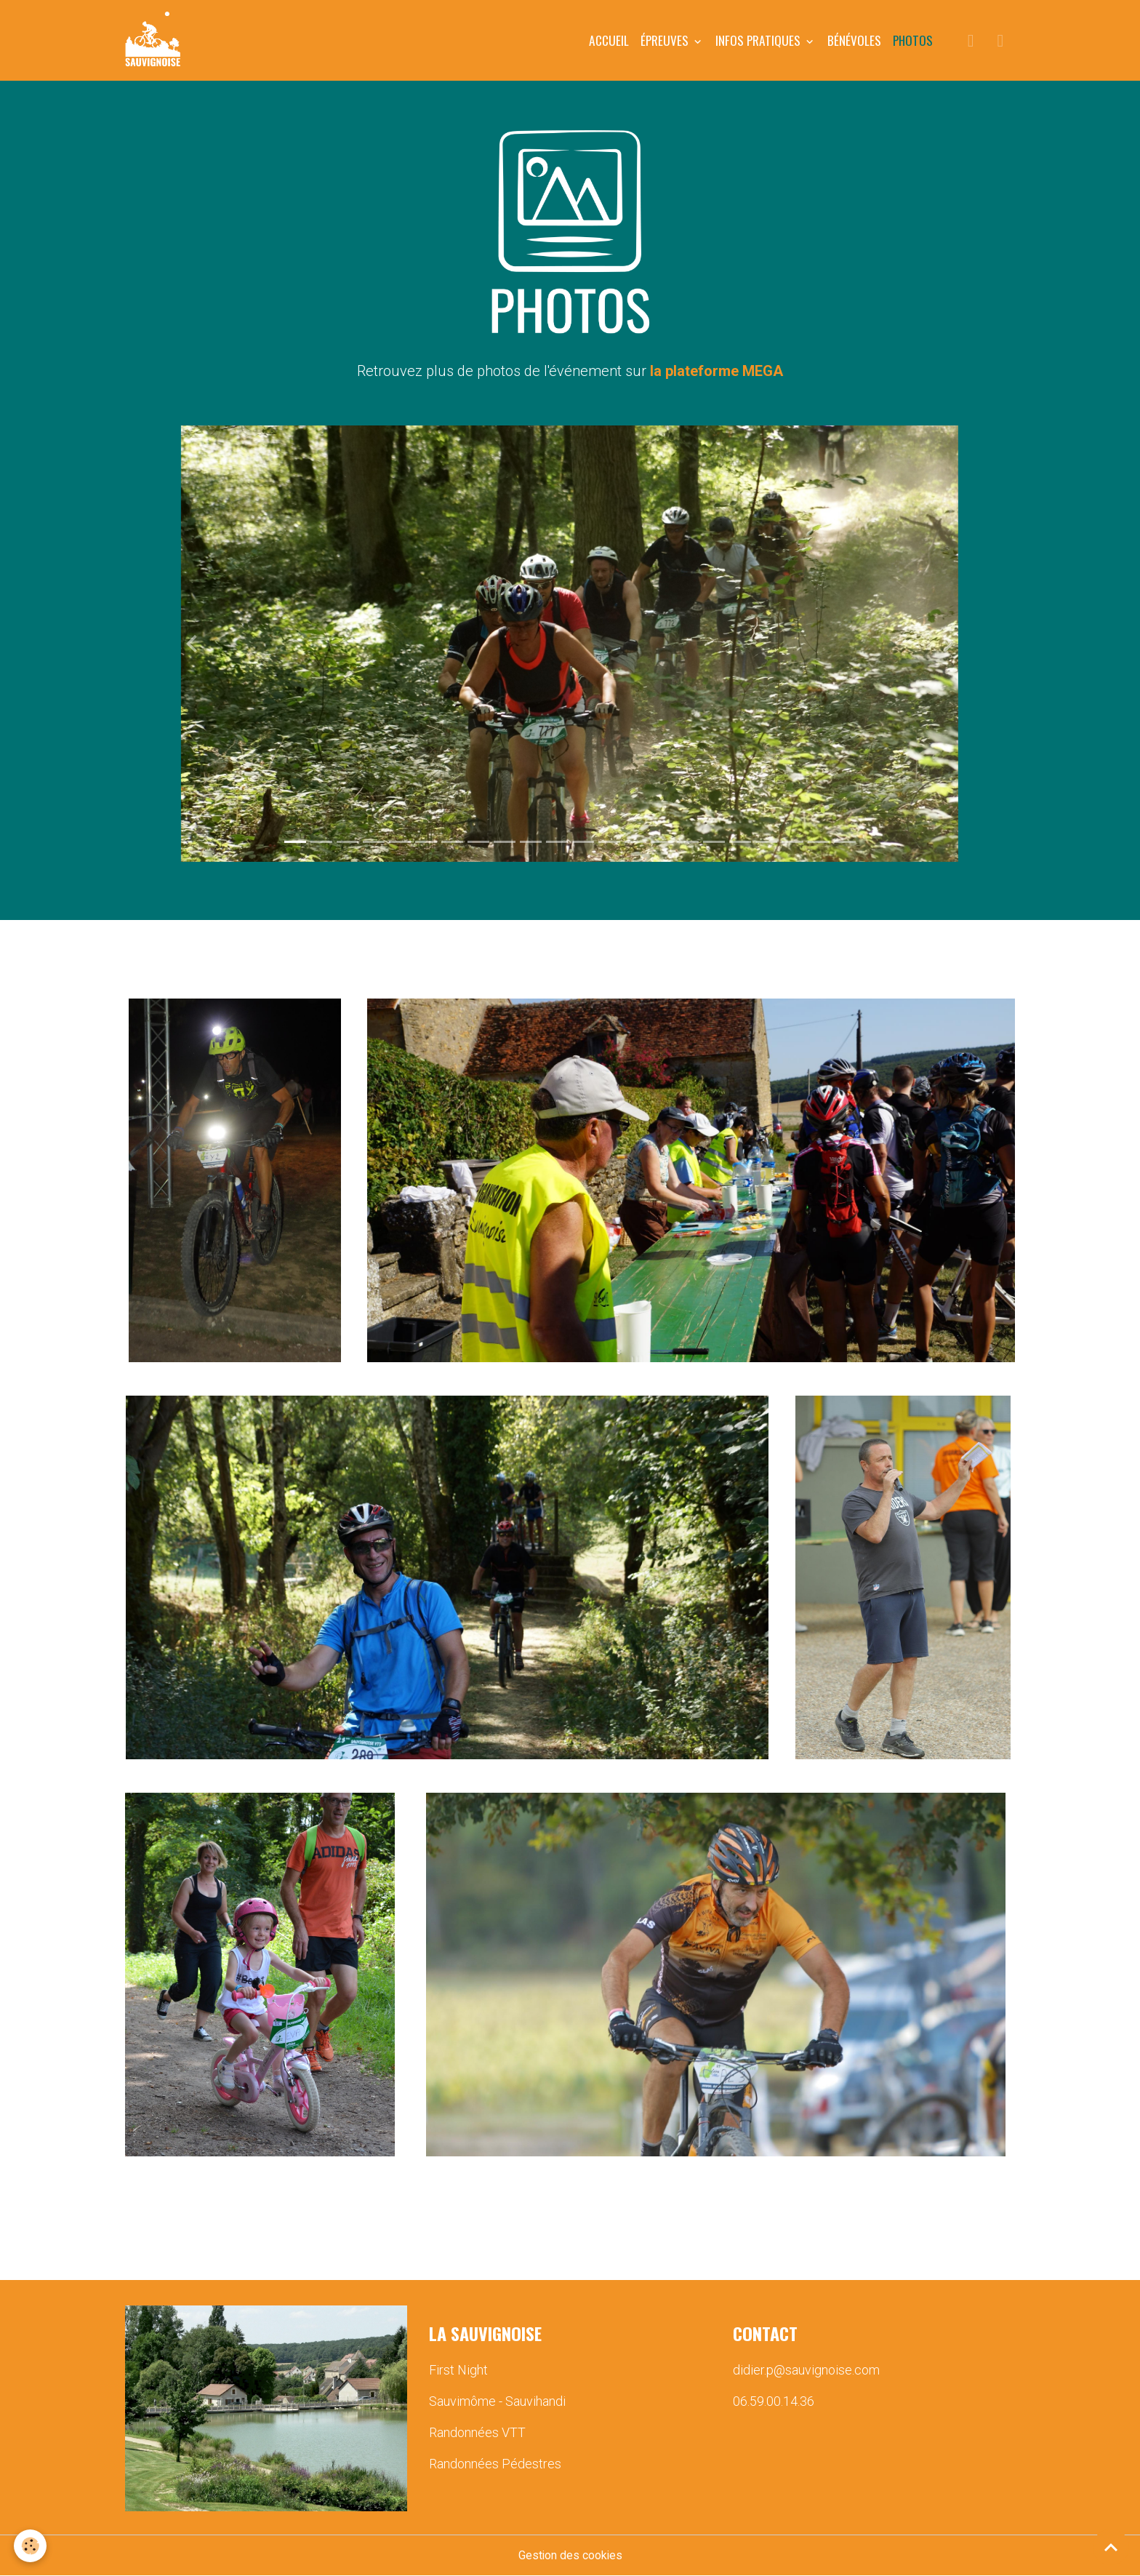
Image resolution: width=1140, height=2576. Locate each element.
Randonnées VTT (477, 2433)
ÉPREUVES (666, 40)
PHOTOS (913, 40)
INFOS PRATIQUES (759, 40)
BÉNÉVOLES (854, 40)
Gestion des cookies (570, 2555)
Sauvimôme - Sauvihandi (497, 2401)
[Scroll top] (1111, 2547)
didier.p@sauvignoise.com (806, 2370)
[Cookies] (31, 2545)
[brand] (156, 41)
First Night (458, 2370)
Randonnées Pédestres (495, 2464)
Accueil (609, 40)
